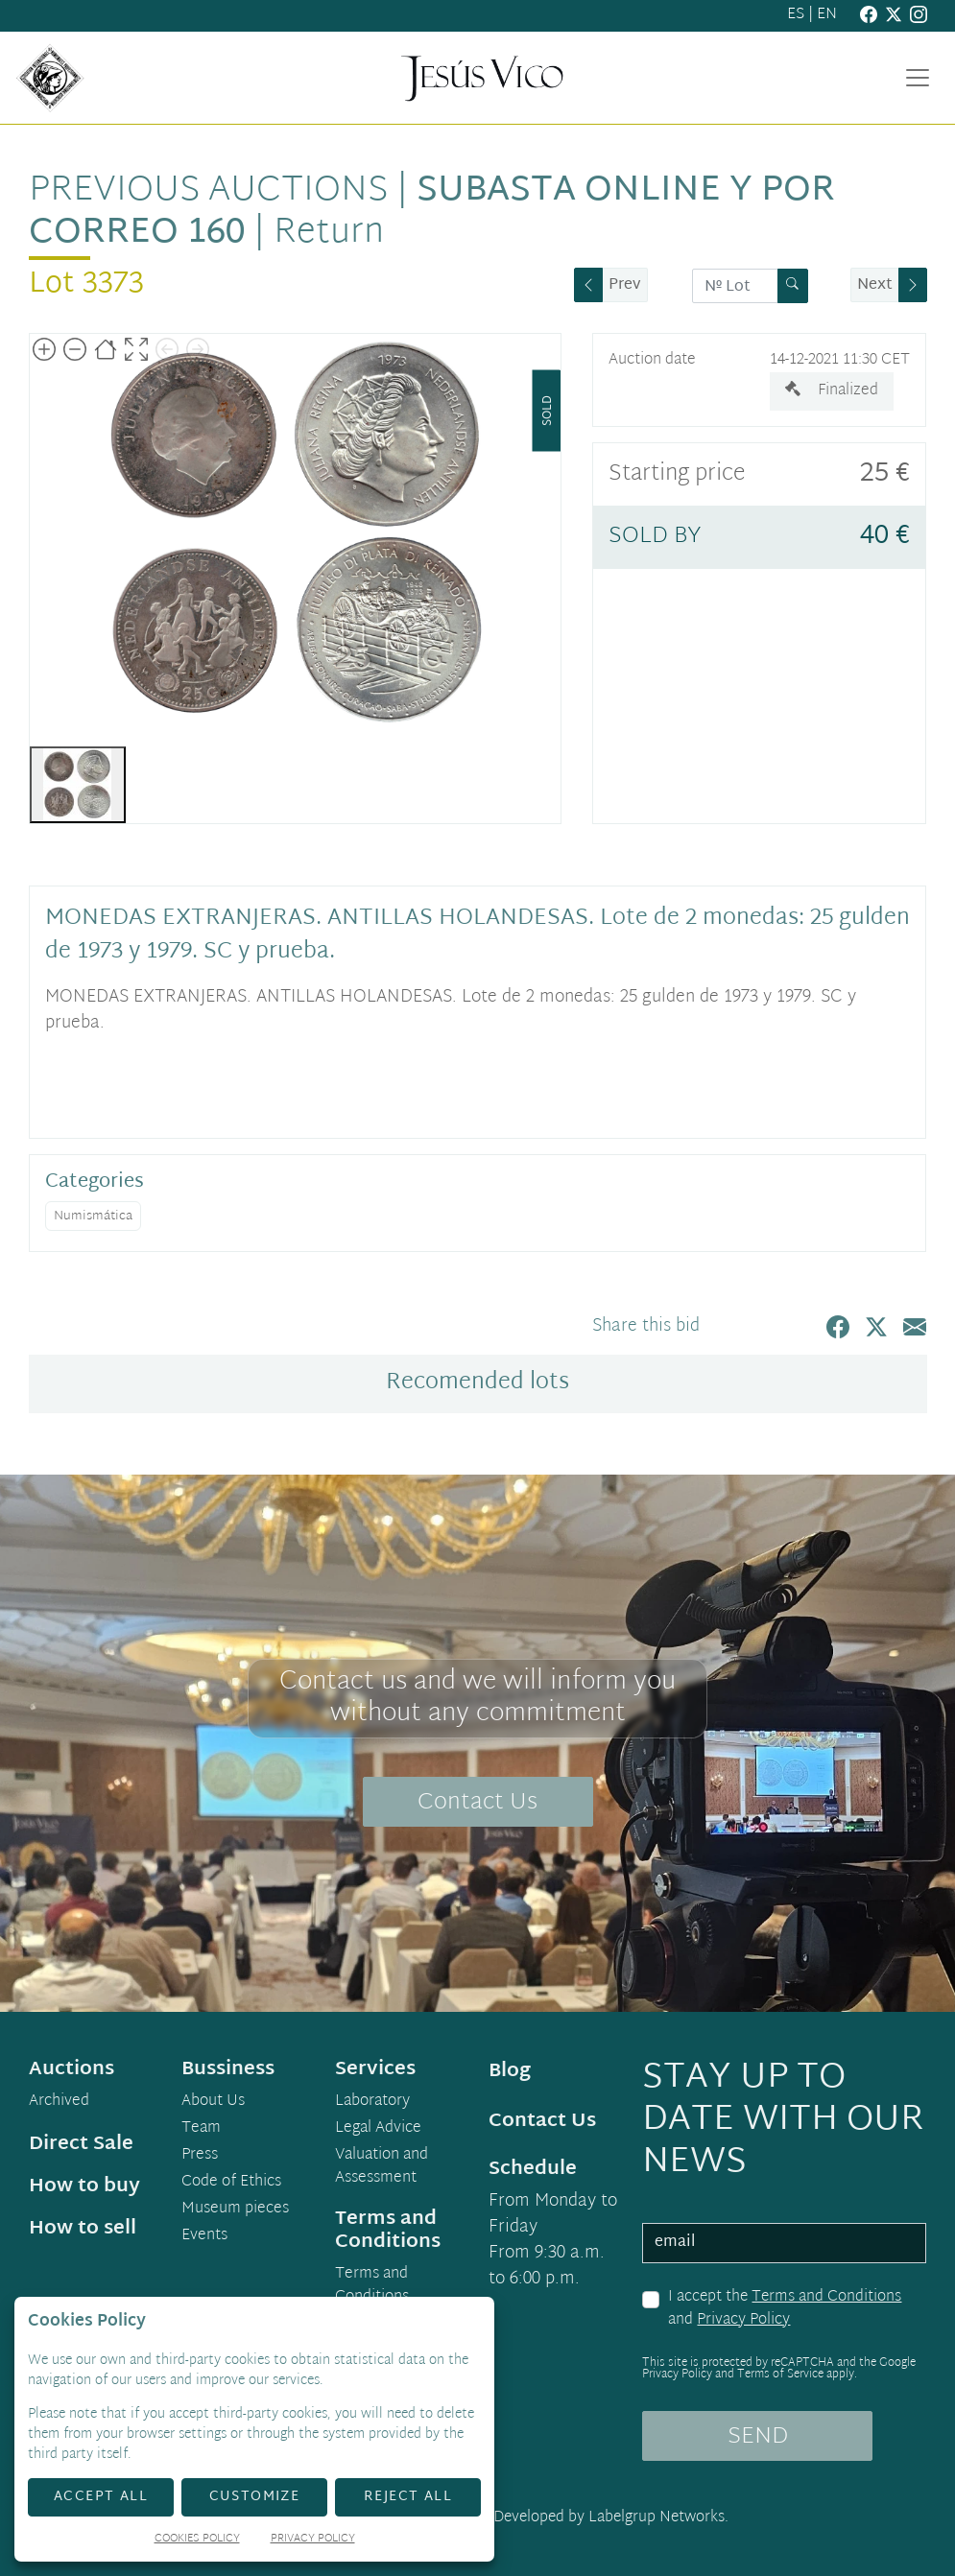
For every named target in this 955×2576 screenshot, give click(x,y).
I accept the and (784, 2308)
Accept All (101, 2497)
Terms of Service (780, 2374)
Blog (510, 2071)
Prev (625, 285)
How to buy (84, 2186)
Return (329, 233)
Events (204, 2236)
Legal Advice (378, 2128)
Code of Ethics (231, 2182)
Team (201, 2128)
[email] (784, 2243)
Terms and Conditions (826, 2297)
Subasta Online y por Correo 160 (432, 212)
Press (199, 2155)
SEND (758, 2437)
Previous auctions (208, 191)
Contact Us (477, 1803)
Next (875, 285)
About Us (213, 2102)
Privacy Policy (743, 2320)
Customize (254, 2497)
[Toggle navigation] (917, 77)
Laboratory (372, 2102)
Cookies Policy (197, 2540)
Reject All (408, 2497)
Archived (59, 2102)
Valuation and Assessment (381, 2167)
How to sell (82, 2228)
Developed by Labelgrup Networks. (610, 2518)
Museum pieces (235, 2209)
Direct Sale (81, 2144)
